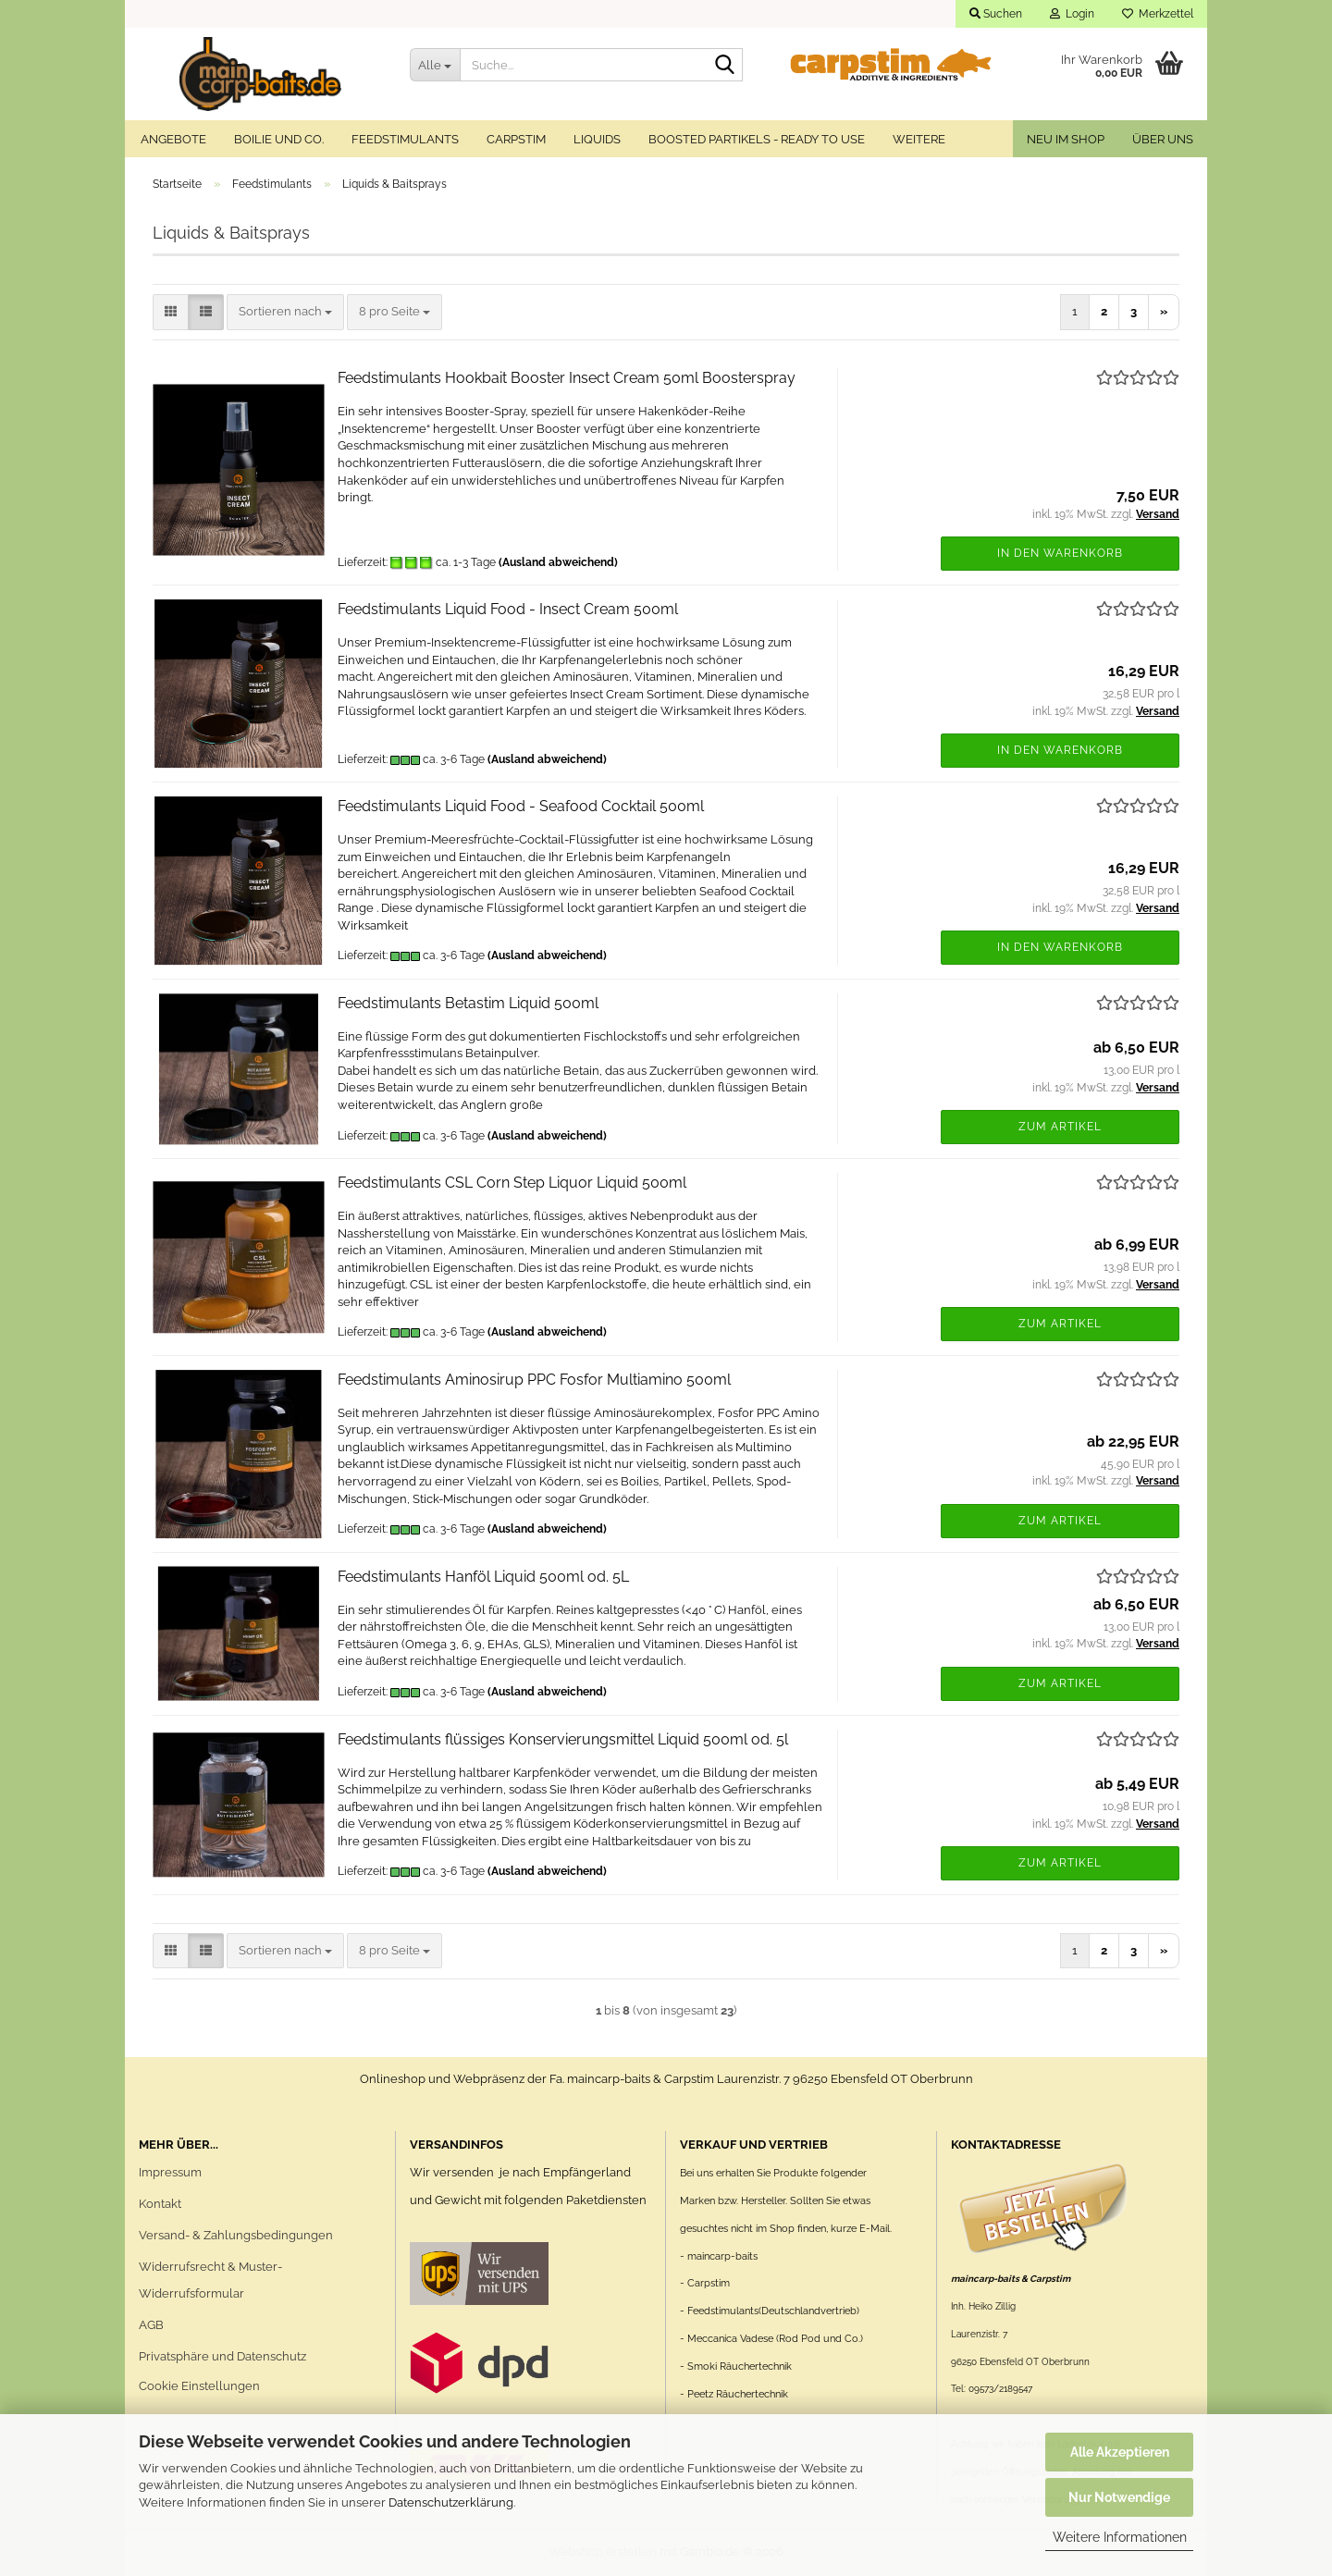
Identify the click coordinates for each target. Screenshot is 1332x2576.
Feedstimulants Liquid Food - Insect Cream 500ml (508, 609)
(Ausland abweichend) (558, 562)
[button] (171, 312)
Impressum (170, 2172)
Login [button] (1072, 13)
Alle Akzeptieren (1119, 2452)
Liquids (597, 139)
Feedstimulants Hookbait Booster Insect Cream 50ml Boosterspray (567, 378)
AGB (151, 2325)
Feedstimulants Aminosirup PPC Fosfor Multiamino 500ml (534, 1379)
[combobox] (285, 312)
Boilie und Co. (279, 139)
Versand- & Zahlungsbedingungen (236, 2235)
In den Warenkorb (1060, 553)
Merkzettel (1157, 13)
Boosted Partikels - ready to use (756, 139)
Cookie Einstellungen (199, 2386)
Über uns (1162, 139)
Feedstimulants (405, 139)
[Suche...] (435, 64)
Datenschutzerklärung (450, 2502)
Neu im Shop (1065, 139)
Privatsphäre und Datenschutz (222, 2356)
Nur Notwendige (1119, 2497)
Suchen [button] (995, 13)
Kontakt (160, 2204)
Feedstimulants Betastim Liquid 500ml (468, 1003)
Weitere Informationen (1120, 2537)
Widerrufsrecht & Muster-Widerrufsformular (210, 2280)
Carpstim (516, 139)
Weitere (919, 139)
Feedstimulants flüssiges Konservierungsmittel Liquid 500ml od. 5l (563, 1739)
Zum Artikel (1060, 1126)
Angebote (173, 139)
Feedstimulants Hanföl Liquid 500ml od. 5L (483, 1576)
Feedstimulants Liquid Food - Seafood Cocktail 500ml (521, 806)
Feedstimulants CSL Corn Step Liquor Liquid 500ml (512, 1182)
